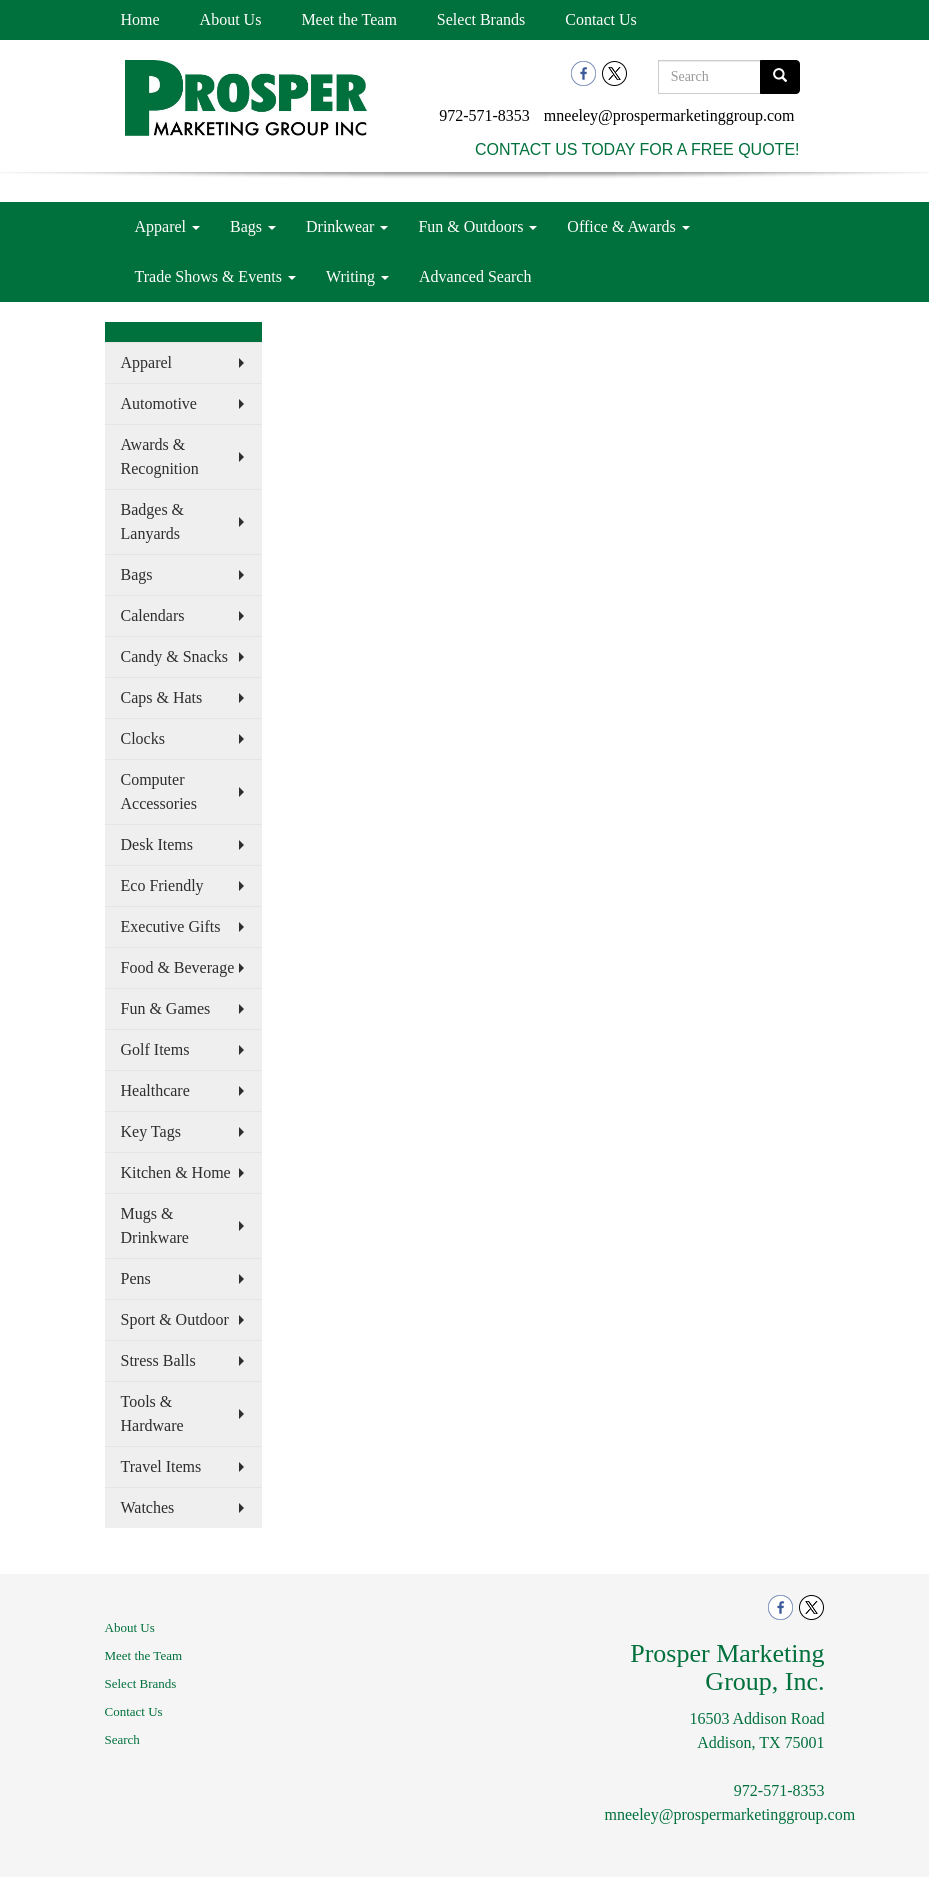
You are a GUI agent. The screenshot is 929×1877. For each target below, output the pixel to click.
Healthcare (155, 1090)
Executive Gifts (171, 926)
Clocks (143, 738)
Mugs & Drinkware (155, 1225)
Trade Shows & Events (215, 276)
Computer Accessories (159, 791)
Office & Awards (628, 226)
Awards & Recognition (160, 456)
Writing (357, 276)
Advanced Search (475, 276)
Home (140, 19)
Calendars (153, 615)
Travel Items (161, 1466)
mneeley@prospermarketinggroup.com (669, 115)
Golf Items (155, 1049)
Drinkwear (347, 226)
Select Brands (481, 19)
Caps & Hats (162, 697)
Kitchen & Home (176, 1172)
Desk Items (157, 844)
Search (122, 1739)
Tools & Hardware (152, 1413)
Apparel (168, 226)
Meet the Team (348, 19)
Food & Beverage (178, 967)
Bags (253, 226)
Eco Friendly (162, 885)
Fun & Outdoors (477, 226)
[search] (780, 77)
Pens (136, 1278)
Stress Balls (158, 1360)
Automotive (159, 403)
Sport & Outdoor (175, 1319)
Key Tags (151, 1131)
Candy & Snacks (175, 656)
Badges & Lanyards (153, 521)
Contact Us (601, 19)
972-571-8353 (484, 115)
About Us (231, 19)
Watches (148, 1507)
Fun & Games (166, 1008)
